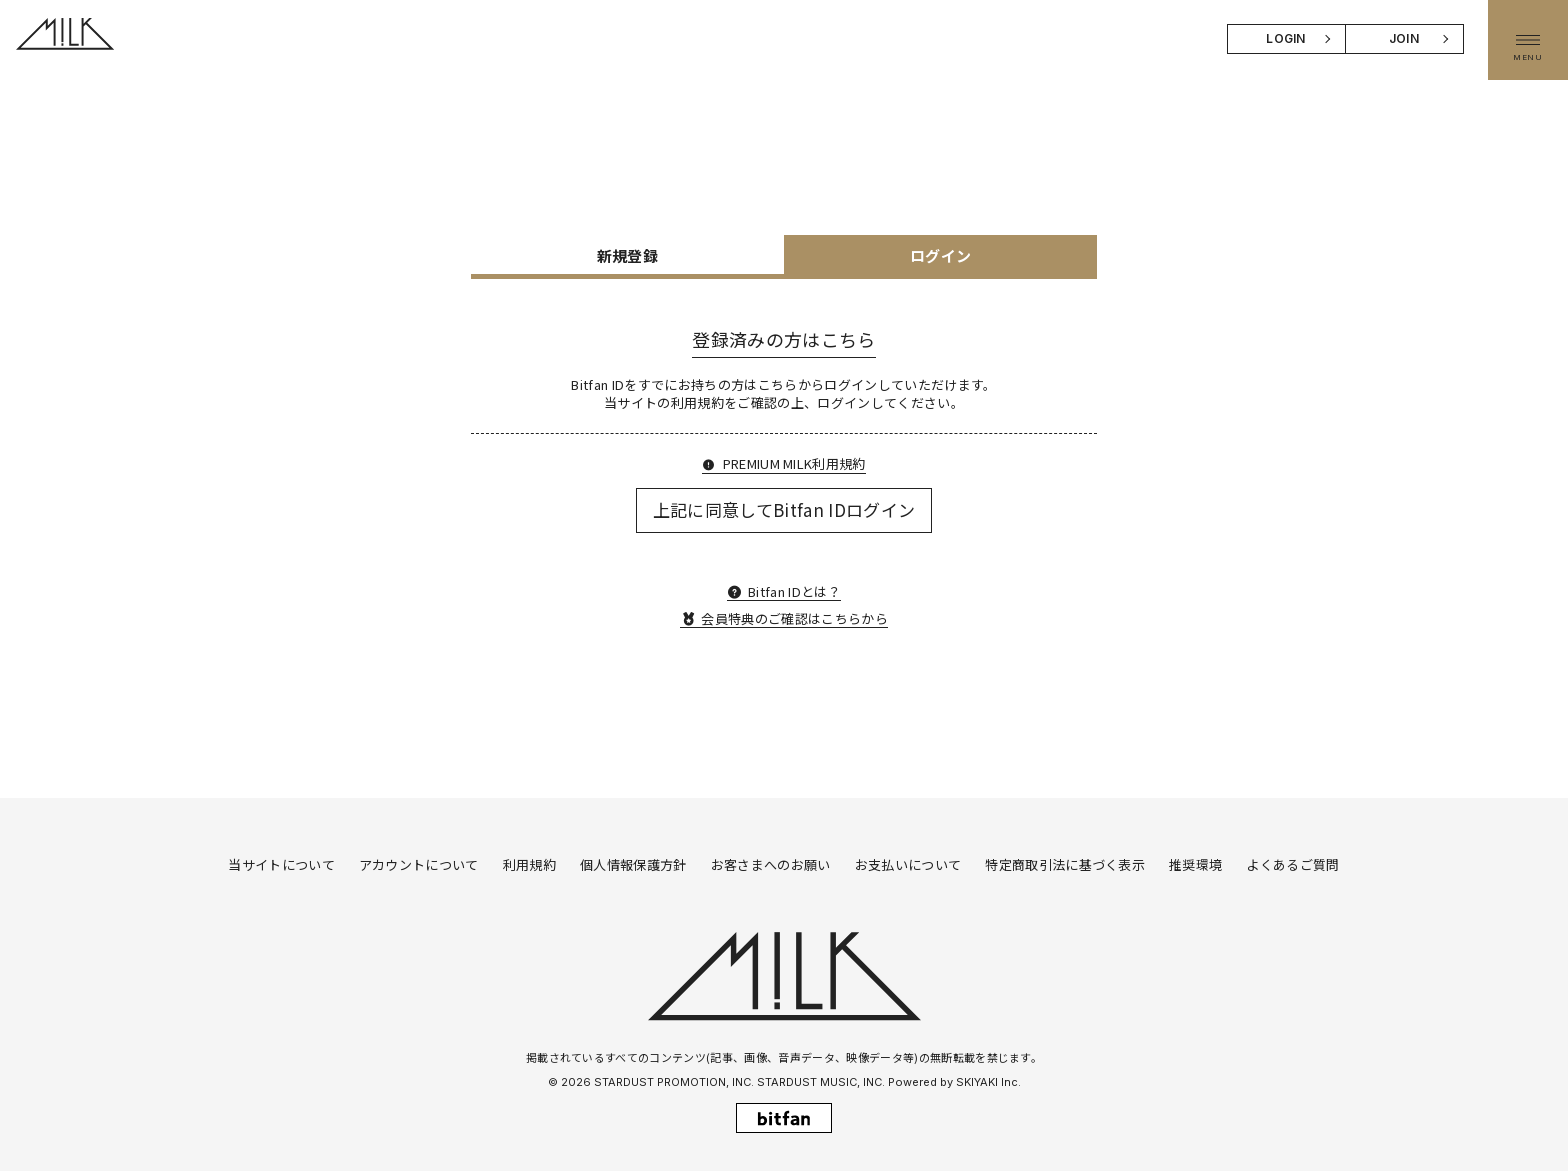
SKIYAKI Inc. (988, 1082)
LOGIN (1286, 38)
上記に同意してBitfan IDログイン (784, 509)
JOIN (1404, 38)
